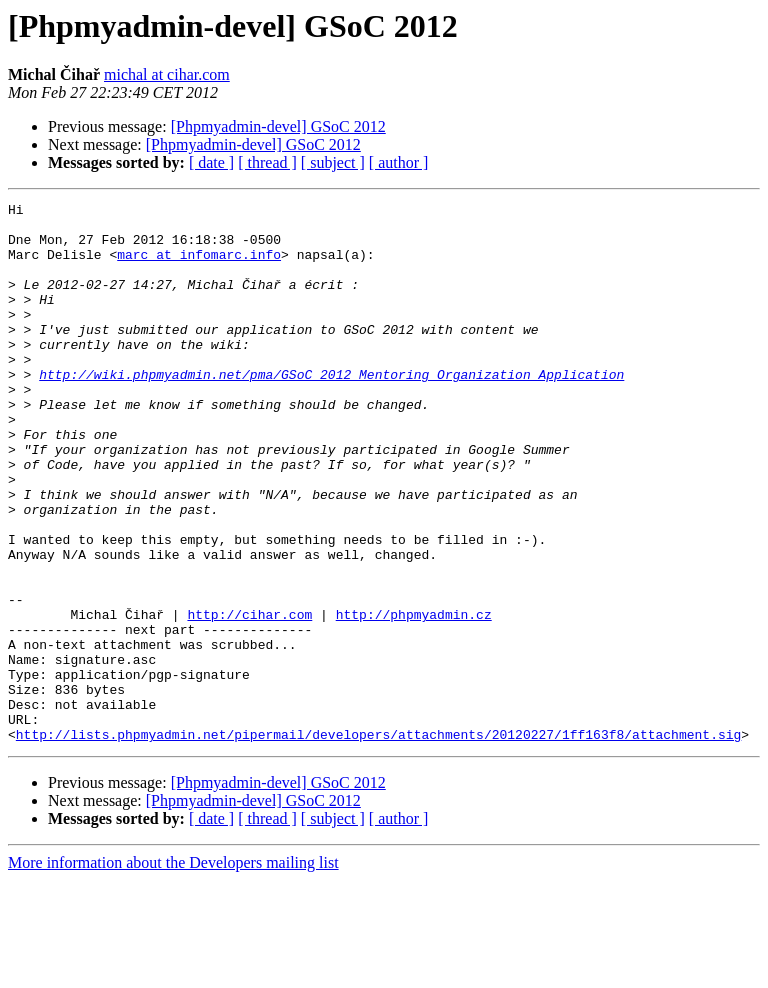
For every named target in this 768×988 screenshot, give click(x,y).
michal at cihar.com (167, 74)
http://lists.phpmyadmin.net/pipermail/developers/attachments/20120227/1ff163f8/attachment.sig (378, 842)
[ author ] (399, 162)
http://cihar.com (249, 698)
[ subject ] (333, 162)
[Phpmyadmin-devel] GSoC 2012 (278, 126)
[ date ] (211, 162)
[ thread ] (267, 162)
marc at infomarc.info (199, 266)
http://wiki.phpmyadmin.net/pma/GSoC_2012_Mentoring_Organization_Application (331, 410)
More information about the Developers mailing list (173, 970)
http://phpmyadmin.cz (414, 698)
